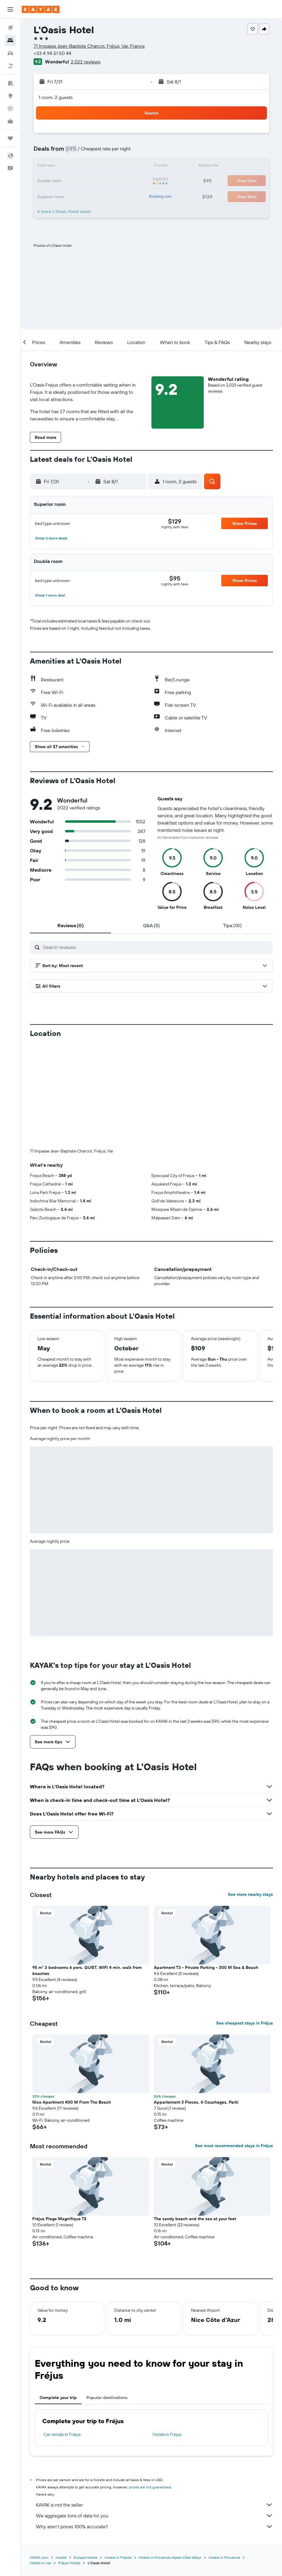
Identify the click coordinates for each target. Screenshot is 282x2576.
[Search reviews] (156, 947)
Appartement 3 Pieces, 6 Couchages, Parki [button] (196, 2002)
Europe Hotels (85, 2457)
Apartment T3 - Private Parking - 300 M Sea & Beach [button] (206, 1867)
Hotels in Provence (224, 2457)
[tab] (70, 925)
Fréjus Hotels (69, 2462)
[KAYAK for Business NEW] (10, 121)
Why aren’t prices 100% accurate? (154, 2426)
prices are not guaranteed (150, 2387)
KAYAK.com (39, 2457)
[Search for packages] (10, 66)
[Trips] (10, 138)
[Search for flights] (10, 28)
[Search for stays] (10, 40)
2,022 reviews (85, 62)
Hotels (61, 2457)
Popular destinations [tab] (107, 2297)
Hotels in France (118, 2457)
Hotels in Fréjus (167, 2334)
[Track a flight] (10, 108)
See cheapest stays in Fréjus (244, 1922)
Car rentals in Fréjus (62, 2334)
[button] (10, 9)
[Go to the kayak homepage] (41, 9)
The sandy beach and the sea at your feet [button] (195, 2118)
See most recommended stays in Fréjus (234, 2045)
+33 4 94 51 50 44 (52, 53)
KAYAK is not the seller (154, 2404)
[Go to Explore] (10, 96)
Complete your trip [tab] (58, 2297)
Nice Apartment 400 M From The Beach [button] (71, 2002)
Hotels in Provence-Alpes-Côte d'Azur (170, 2457)
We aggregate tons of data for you (154, 2415)
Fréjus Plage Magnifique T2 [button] (59, 2118)
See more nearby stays (250, 1794)
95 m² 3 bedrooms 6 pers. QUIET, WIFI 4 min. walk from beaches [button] (87, 1870)
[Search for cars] (10, 53)
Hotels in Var (40, 2462)
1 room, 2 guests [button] (56, 97)
